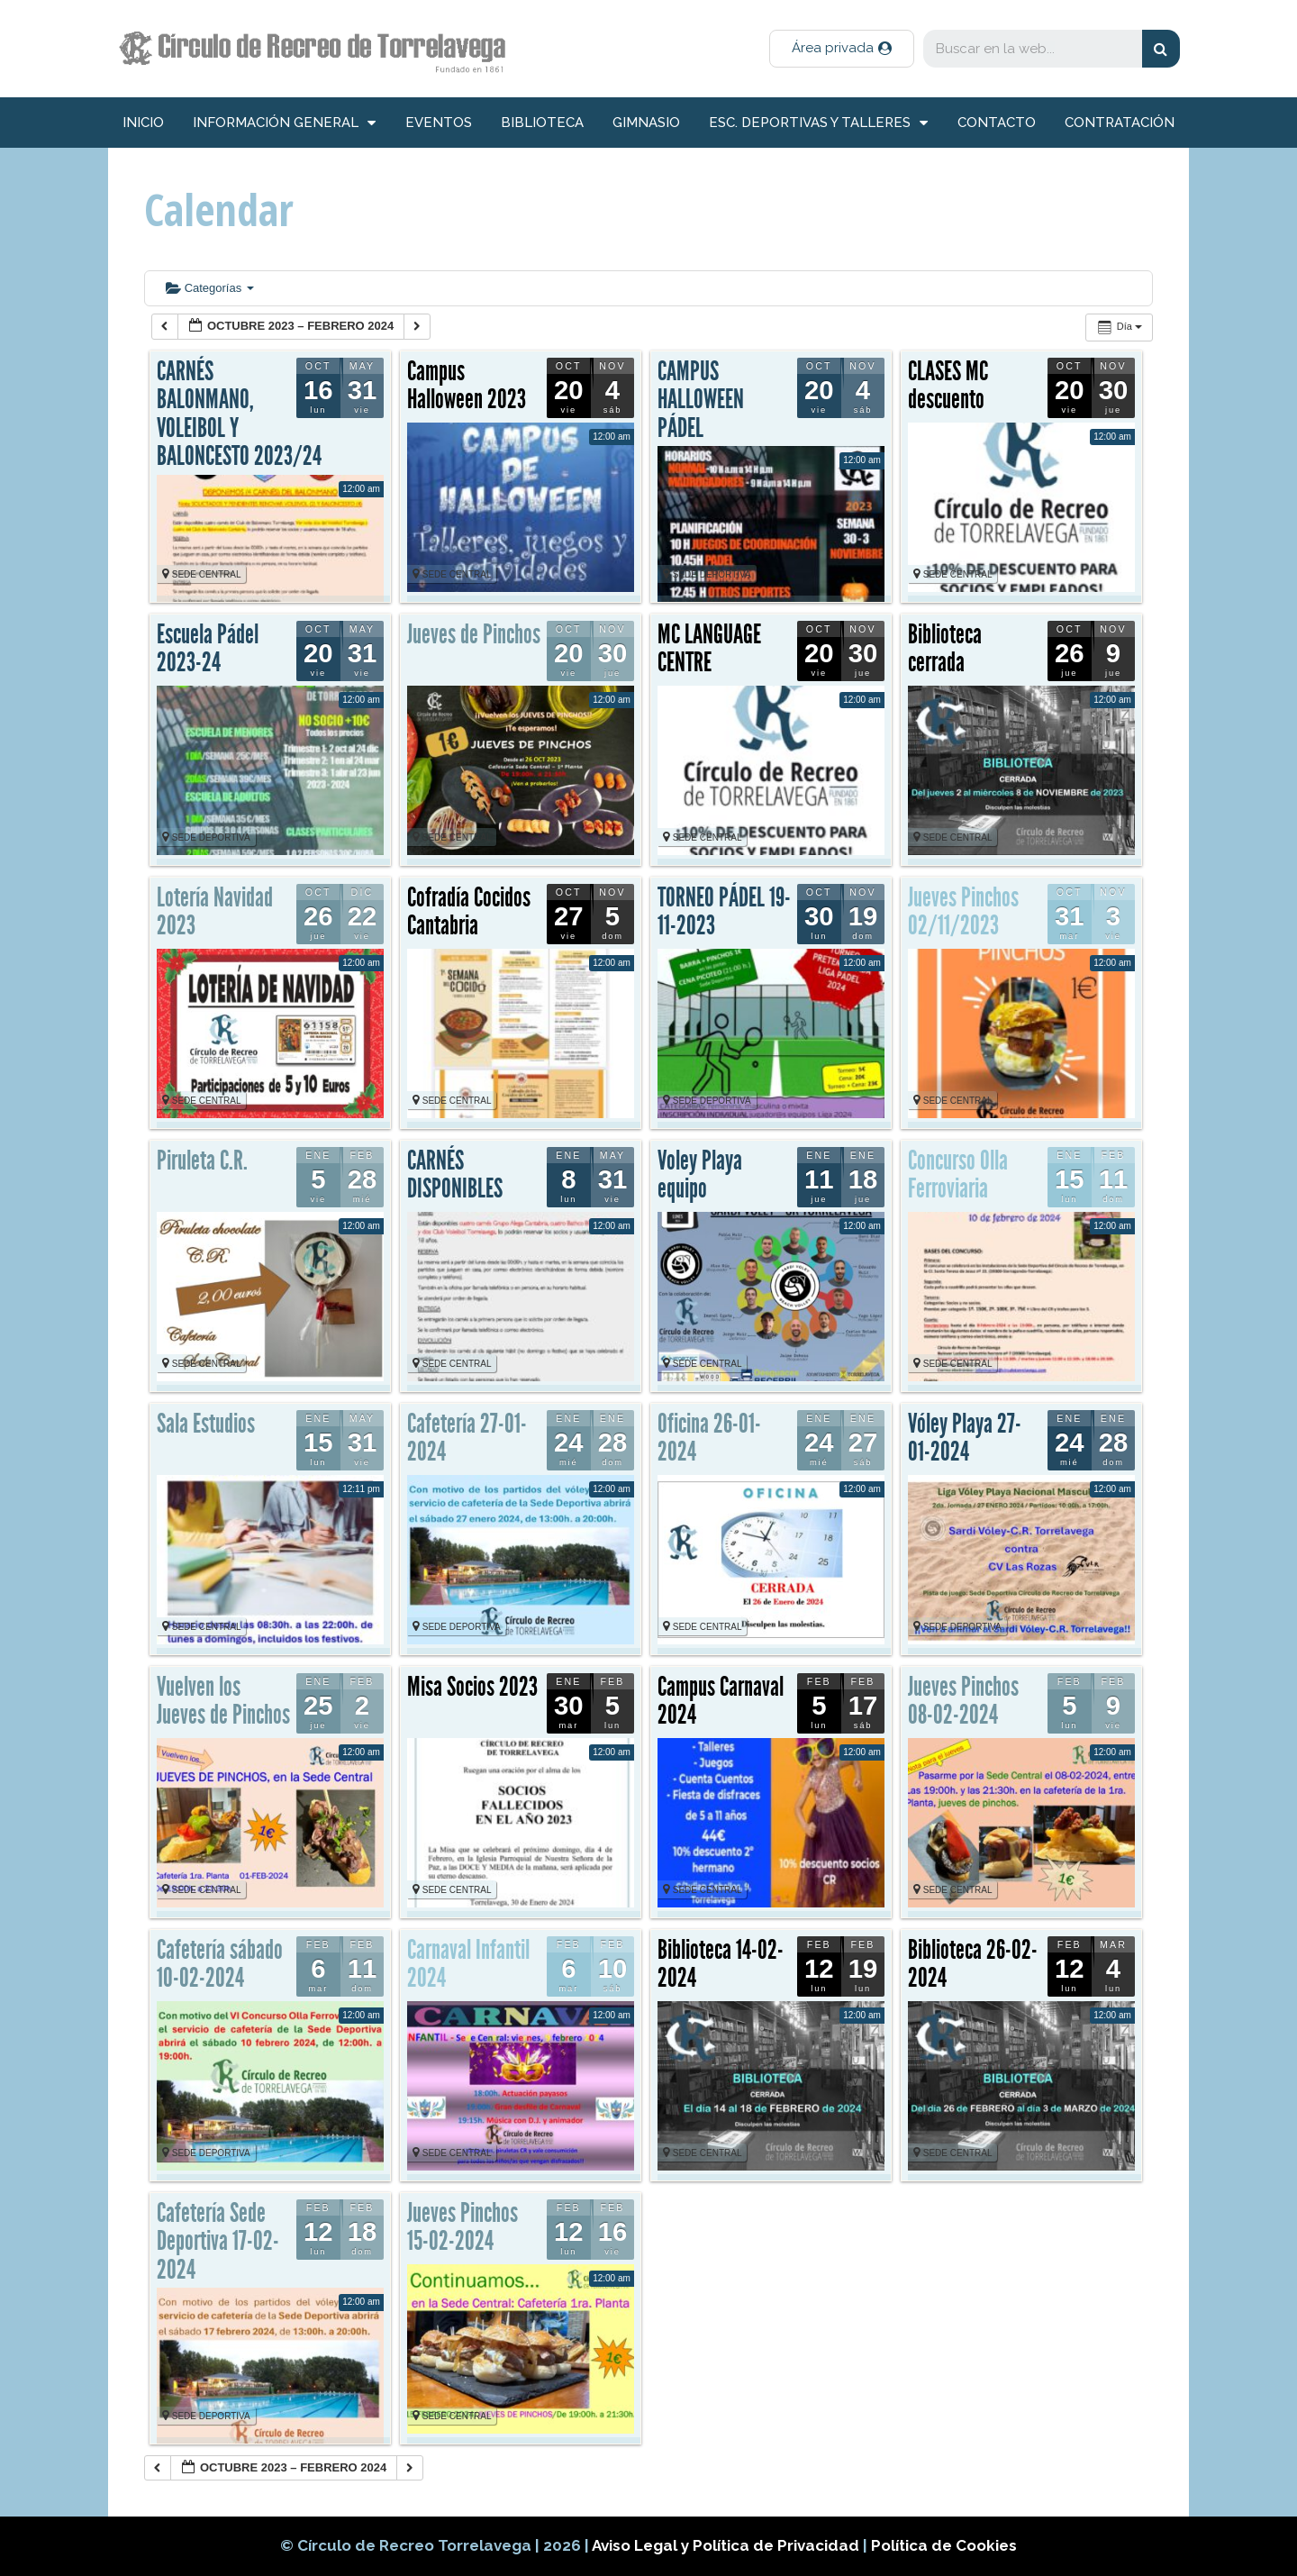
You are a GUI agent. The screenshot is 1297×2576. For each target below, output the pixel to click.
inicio (143, 122)
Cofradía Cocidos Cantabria (469, 911)
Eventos (438, 122)
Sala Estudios (206, 1423)
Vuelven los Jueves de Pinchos (223, 1701)
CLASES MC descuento (948, 385)
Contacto (996, 122)
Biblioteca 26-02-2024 (973, 1964)
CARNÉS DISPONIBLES (455, 1175)
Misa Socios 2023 (472, 1686)
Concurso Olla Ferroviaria (958, 1175)
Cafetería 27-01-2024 (467, 1438)
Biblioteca (542, 122)
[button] (841, 49)
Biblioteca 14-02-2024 (721, 1964)
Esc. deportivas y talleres (818, 123)
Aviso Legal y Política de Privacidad (727, 2545)
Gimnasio (646, 122)
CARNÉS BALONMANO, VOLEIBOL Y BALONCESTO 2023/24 (239, 414)
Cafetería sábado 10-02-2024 (220, 1964)
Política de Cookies (944, 2545)
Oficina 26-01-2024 (709, 1438)
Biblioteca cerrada (945, 648)
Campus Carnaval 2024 (721, 1701)
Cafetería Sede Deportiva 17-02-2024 (218, 2241)
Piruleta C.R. (202, 1160)
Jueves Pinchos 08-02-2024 (963, 1701)
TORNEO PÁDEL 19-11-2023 (724, 911)
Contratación (1120, 122)
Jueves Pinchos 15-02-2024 (462, 2227)
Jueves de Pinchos (473, 634)
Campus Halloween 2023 (466, 385)
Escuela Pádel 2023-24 (207, 648)
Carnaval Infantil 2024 (468, 1964)
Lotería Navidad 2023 (215, 911)
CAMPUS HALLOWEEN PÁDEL (701, 399)
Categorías (210, 288)
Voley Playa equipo (700, 1175)
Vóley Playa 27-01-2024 (964, 1438)
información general (284, 123)
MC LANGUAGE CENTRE (709, 648)
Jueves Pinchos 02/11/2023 (963, 911)
